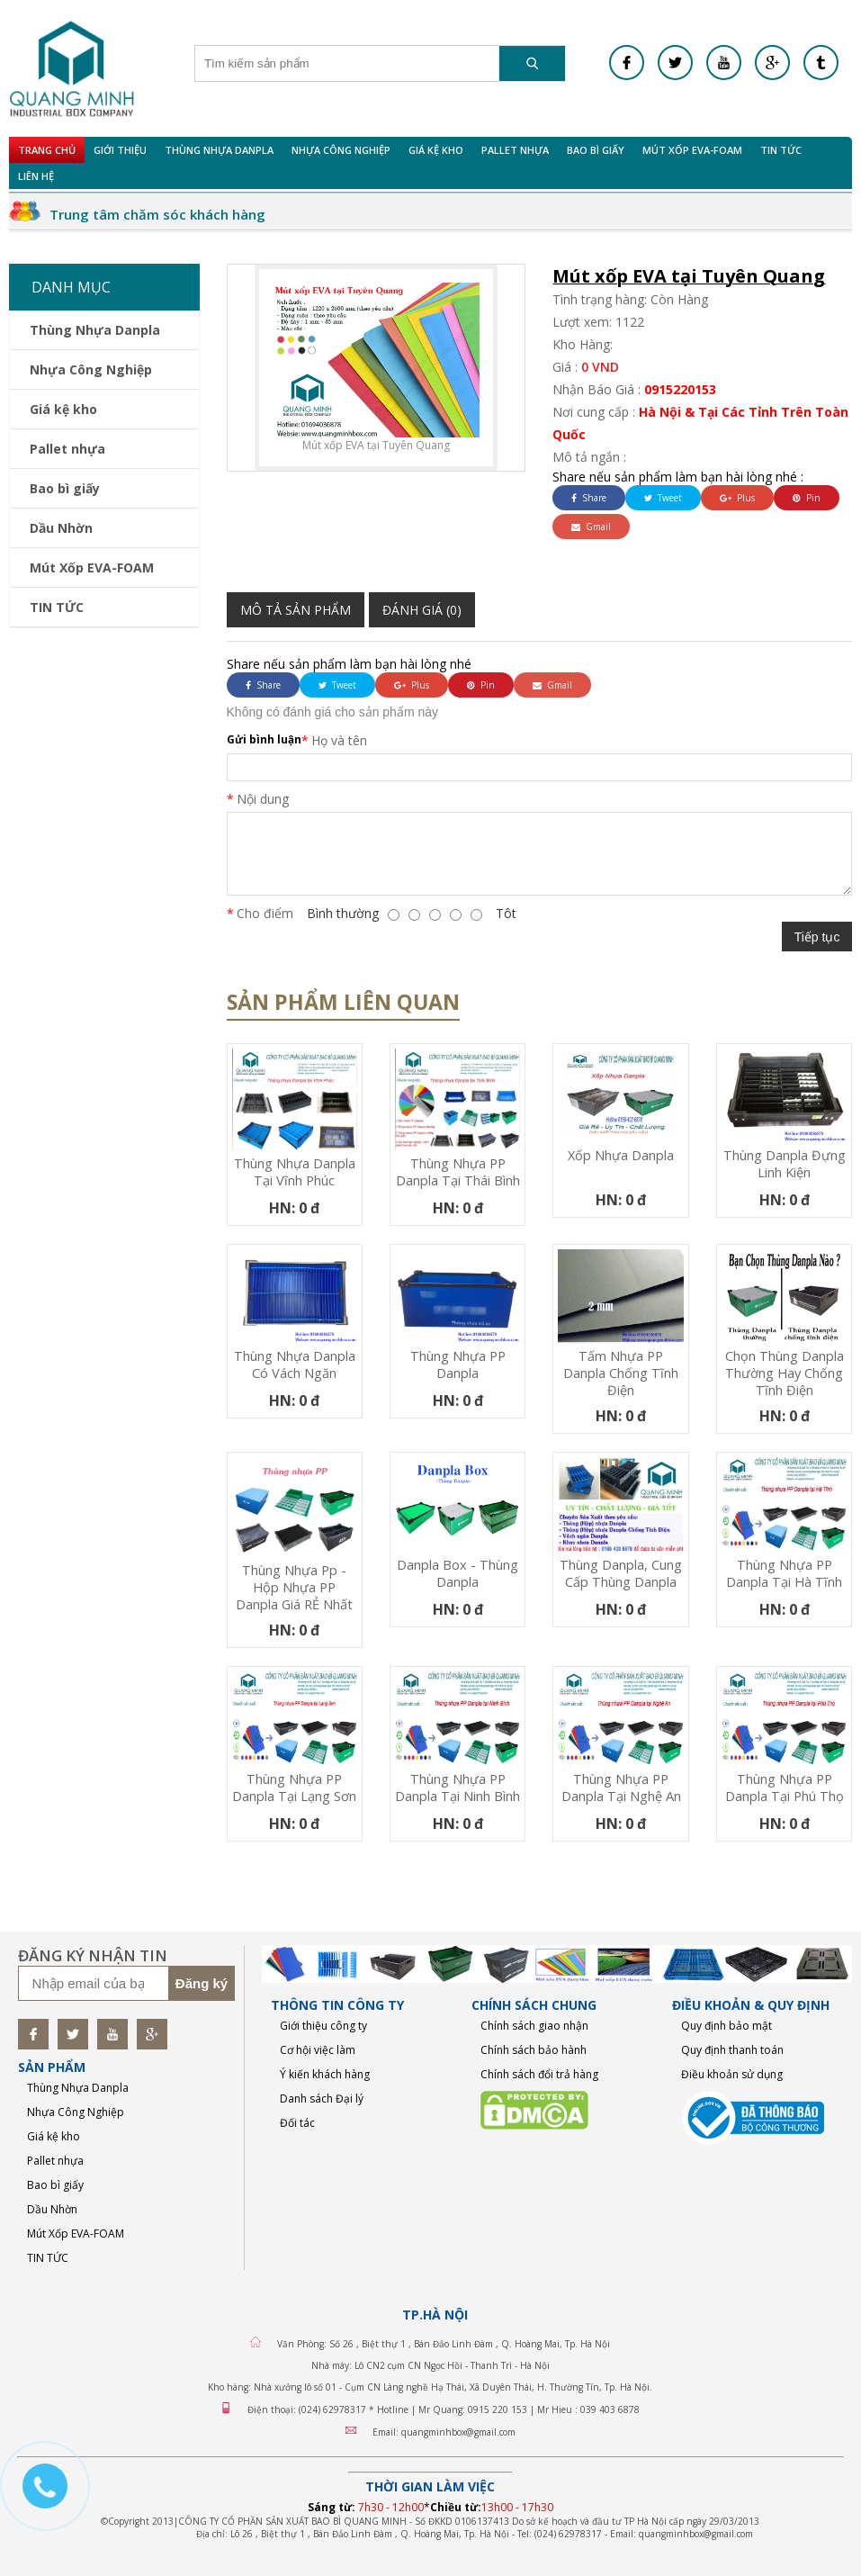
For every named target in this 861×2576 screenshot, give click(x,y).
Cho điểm (265, 913)
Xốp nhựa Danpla (621, 1155)
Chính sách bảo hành (533, 2050)
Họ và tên (339, 740)
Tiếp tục (817, 937)
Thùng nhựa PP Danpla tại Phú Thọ (784, 1787)
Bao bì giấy (595, 150)
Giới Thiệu (120, 150)
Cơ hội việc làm (317, 2050)
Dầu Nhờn (61, 527)
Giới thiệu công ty (323, 2025)
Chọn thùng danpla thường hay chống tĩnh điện (784, 1373)
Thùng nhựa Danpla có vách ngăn (294, 1364)
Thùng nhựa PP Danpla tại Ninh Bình (457, 1787)
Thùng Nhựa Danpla (219, 150)
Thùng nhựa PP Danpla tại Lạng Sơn (294, 1787)
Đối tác (297, 2122)
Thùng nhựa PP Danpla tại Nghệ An (621, 1787)
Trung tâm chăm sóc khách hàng (157, 214)
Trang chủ (47, 150)
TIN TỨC (781, 150)
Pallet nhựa (515, 150)
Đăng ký (201, 1983)
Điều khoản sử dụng (732, 2074)
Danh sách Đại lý (321, 2098)
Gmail (591, 526)
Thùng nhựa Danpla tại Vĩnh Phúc (294, 1172)
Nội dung (263, 798)
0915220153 (680, 389)
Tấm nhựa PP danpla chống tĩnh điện (620, 1373)
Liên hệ (36, 176)
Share (588, 497)
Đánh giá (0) (422, 609)
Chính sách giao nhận (534, 2025)
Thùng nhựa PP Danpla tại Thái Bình (458, 1172)
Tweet (663, 497)
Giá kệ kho (435, 150)
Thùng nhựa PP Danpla (458, 1364)
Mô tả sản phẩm (295, 609)
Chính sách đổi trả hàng (539, 2074)
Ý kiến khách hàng (325, 2074)
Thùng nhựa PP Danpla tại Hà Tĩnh (784, 1573)
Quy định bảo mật (726, 2025)
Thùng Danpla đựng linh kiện (784, 1164)
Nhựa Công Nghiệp (340, 150)
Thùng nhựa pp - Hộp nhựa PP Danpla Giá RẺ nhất (294, 1587)
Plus (737, 497)
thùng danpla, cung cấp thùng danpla (621, 1573)
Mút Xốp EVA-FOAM (692, 150)
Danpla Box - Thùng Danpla (457, 1573)
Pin (807, 497)
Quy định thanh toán (732, 2050)
